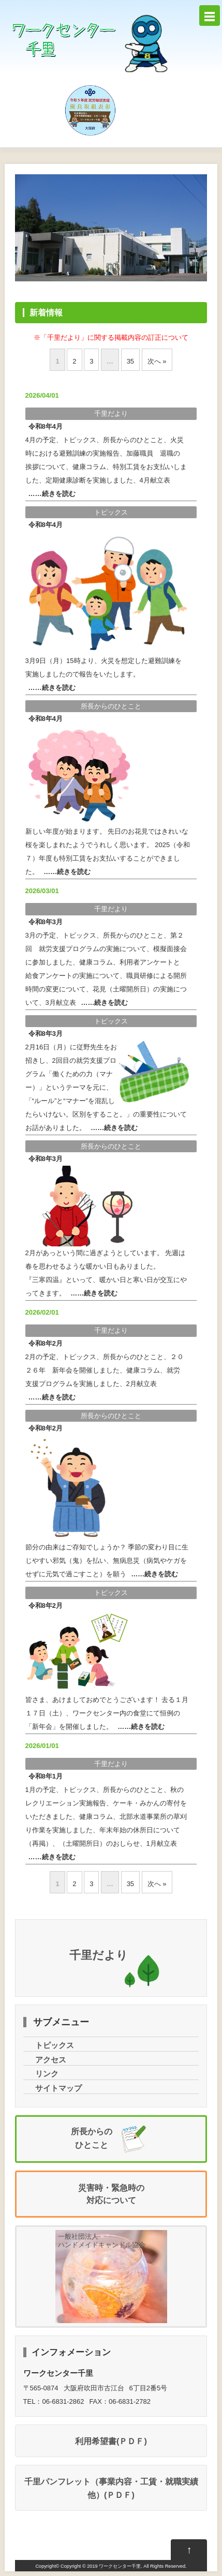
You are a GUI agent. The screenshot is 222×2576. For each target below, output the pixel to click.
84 (45, 426)
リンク (46, 2074)
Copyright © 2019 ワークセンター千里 (101, 2566)
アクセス (50, 2060)
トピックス (111, 512)
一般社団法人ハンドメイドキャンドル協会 (101, 2241)
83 (45, 922)
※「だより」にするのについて (111, 337)
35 (130, 361)
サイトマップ (58, 2088)
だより (111, 413)
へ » (157, 361)
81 (45, 1776)
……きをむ (52, 494)
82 (45, 1343)
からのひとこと (111, 706)
